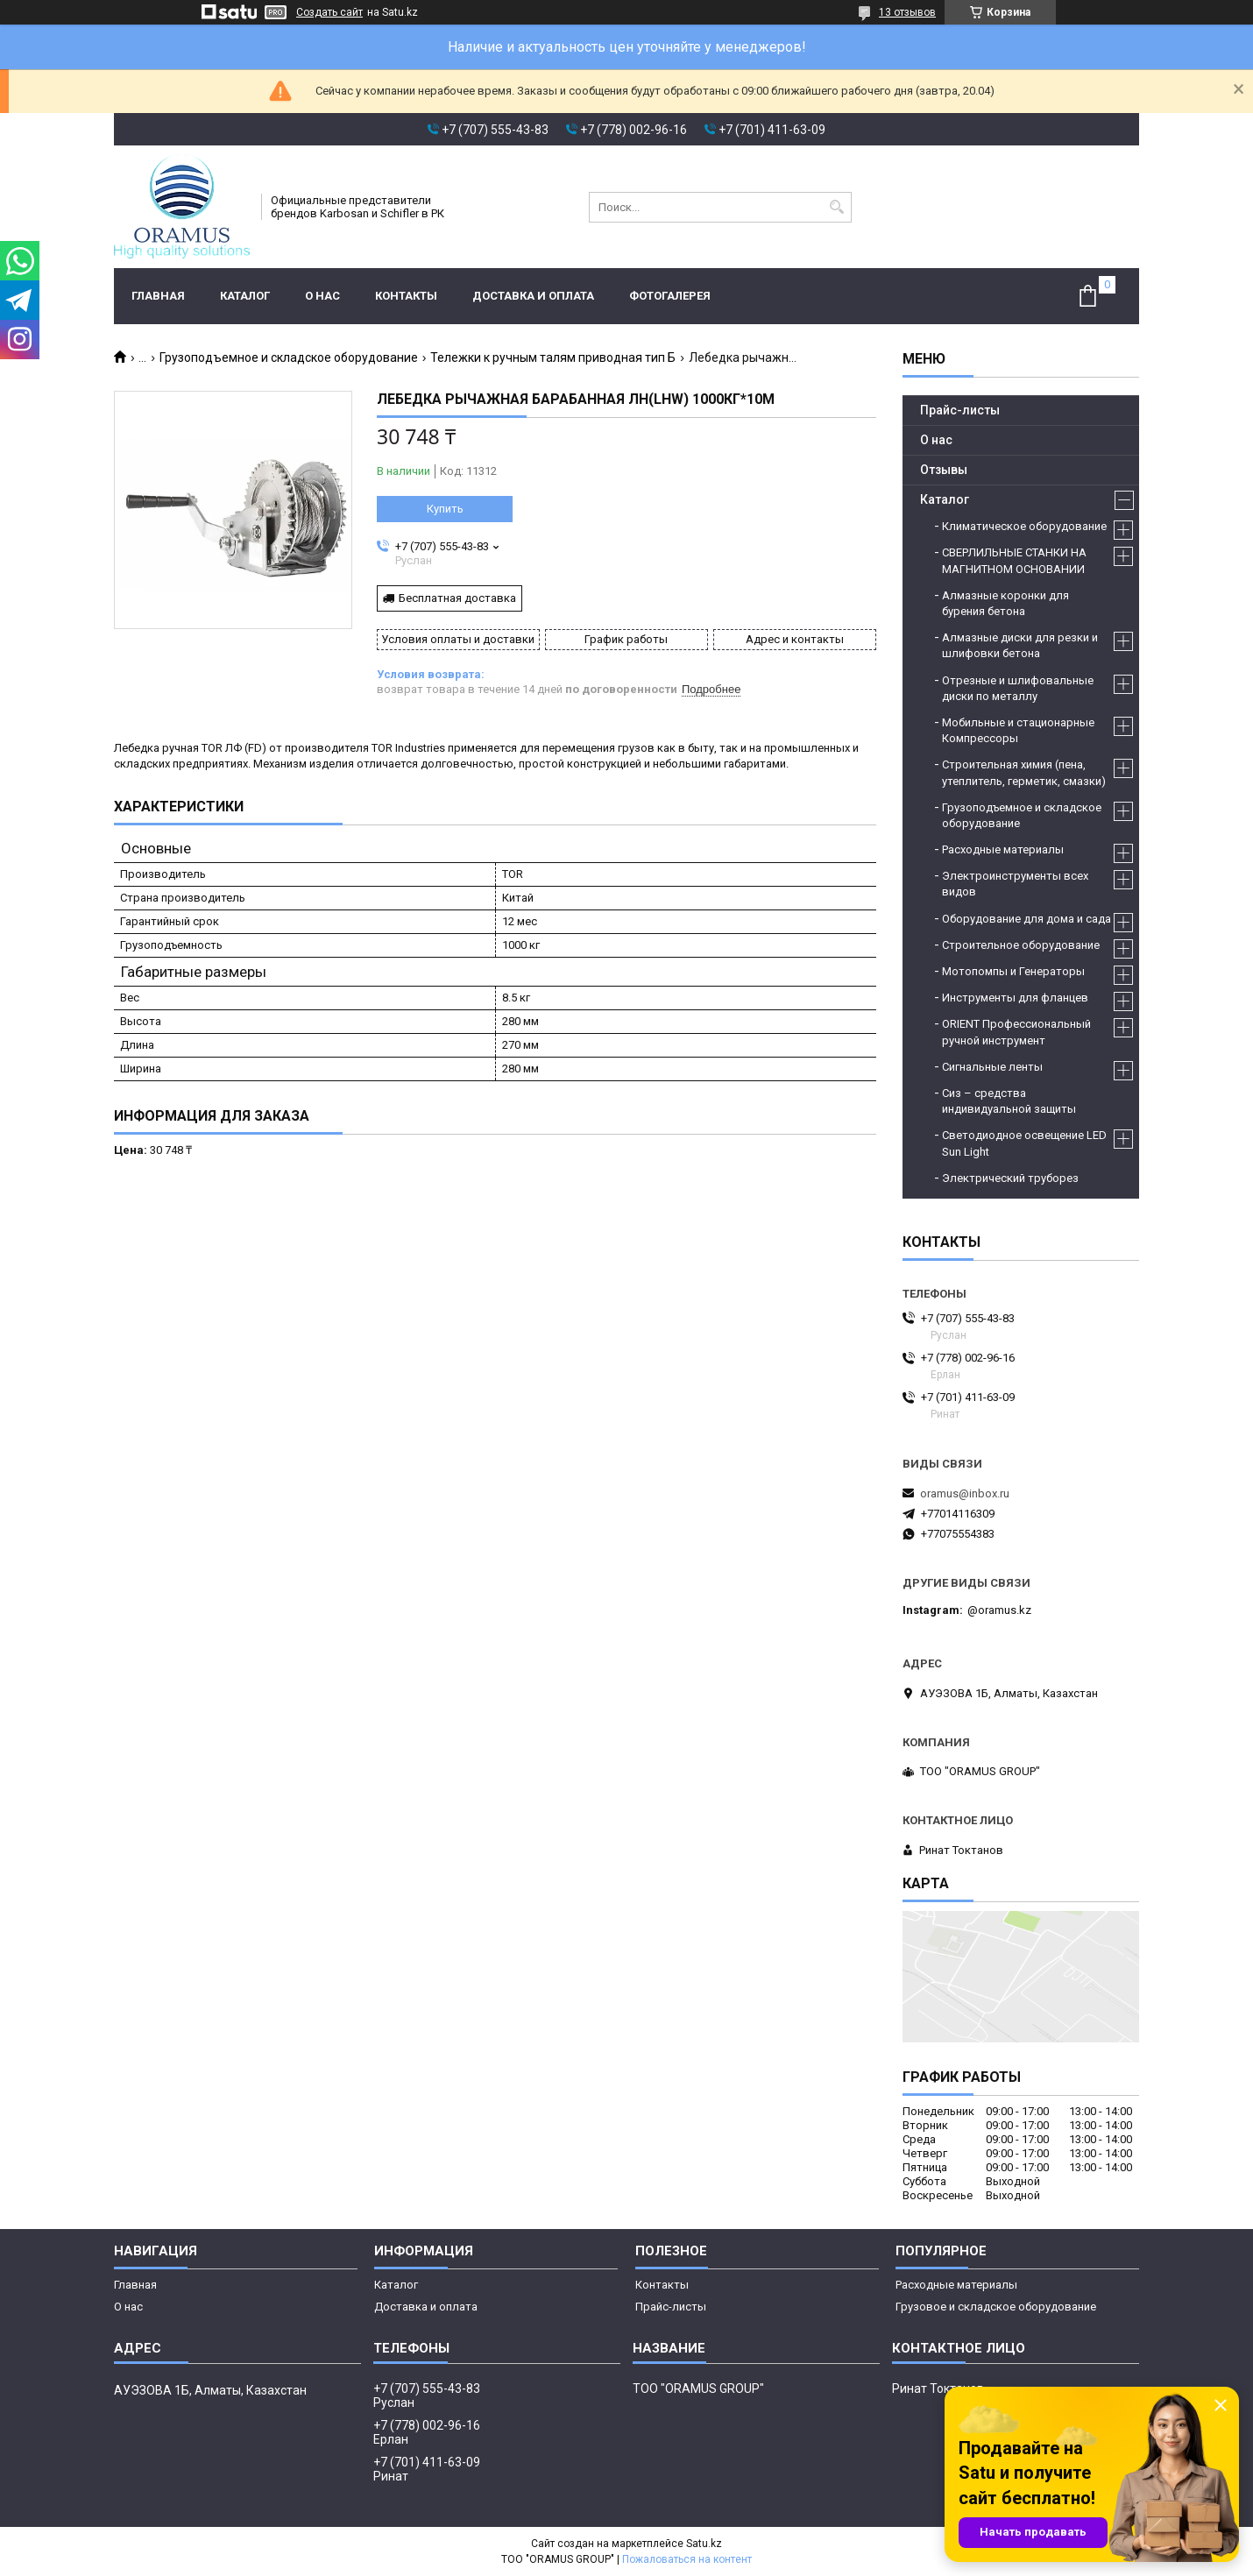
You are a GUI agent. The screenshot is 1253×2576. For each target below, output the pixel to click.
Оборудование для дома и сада (1026, 918)
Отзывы (943, 470)
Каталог (245, 295)
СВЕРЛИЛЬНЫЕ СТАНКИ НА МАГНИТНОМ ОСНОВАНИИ (1014, 560)
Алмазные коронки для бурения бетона (1005, 603)
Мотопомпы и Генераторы (1013, 971)
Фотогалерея (670, 295)
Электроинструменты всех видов (1015, 883)
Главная (158, 295)
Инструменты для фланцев (1015, 997)
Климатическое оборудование (1024, 526)
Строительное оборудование (1021, 945)
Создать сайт (329, 12)
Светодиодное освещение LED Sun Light (1024, 1143)
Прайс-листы (960, 410)
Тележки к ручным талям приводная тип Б (553, 357)
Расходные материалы (1003, 849)
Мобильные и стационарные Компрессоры (1018, 730)
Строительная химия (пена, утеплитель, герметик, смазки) (1024, 772)
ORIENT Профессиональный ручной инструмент (1016, 1031)
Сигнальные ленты (992, 1066)
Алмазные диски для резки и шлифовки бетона (1020, 645)
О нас (322, 295)
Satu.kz (704, 2543)
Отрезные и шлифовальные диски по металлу (1018, 688)
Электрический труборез (1010, 1178)
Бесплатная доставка (457, 598)
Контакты (406, 295)
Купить (445, 508)
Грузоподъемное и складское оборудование (288, 357)
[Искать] (836, 207)
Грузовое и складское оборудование (996, 2306)
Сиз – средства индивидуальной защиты (1009, 1100)
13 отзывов (907, 12)
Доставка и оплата (533, 295)
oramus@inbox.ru (964, 1493)
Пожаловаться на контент (687, 2559)
